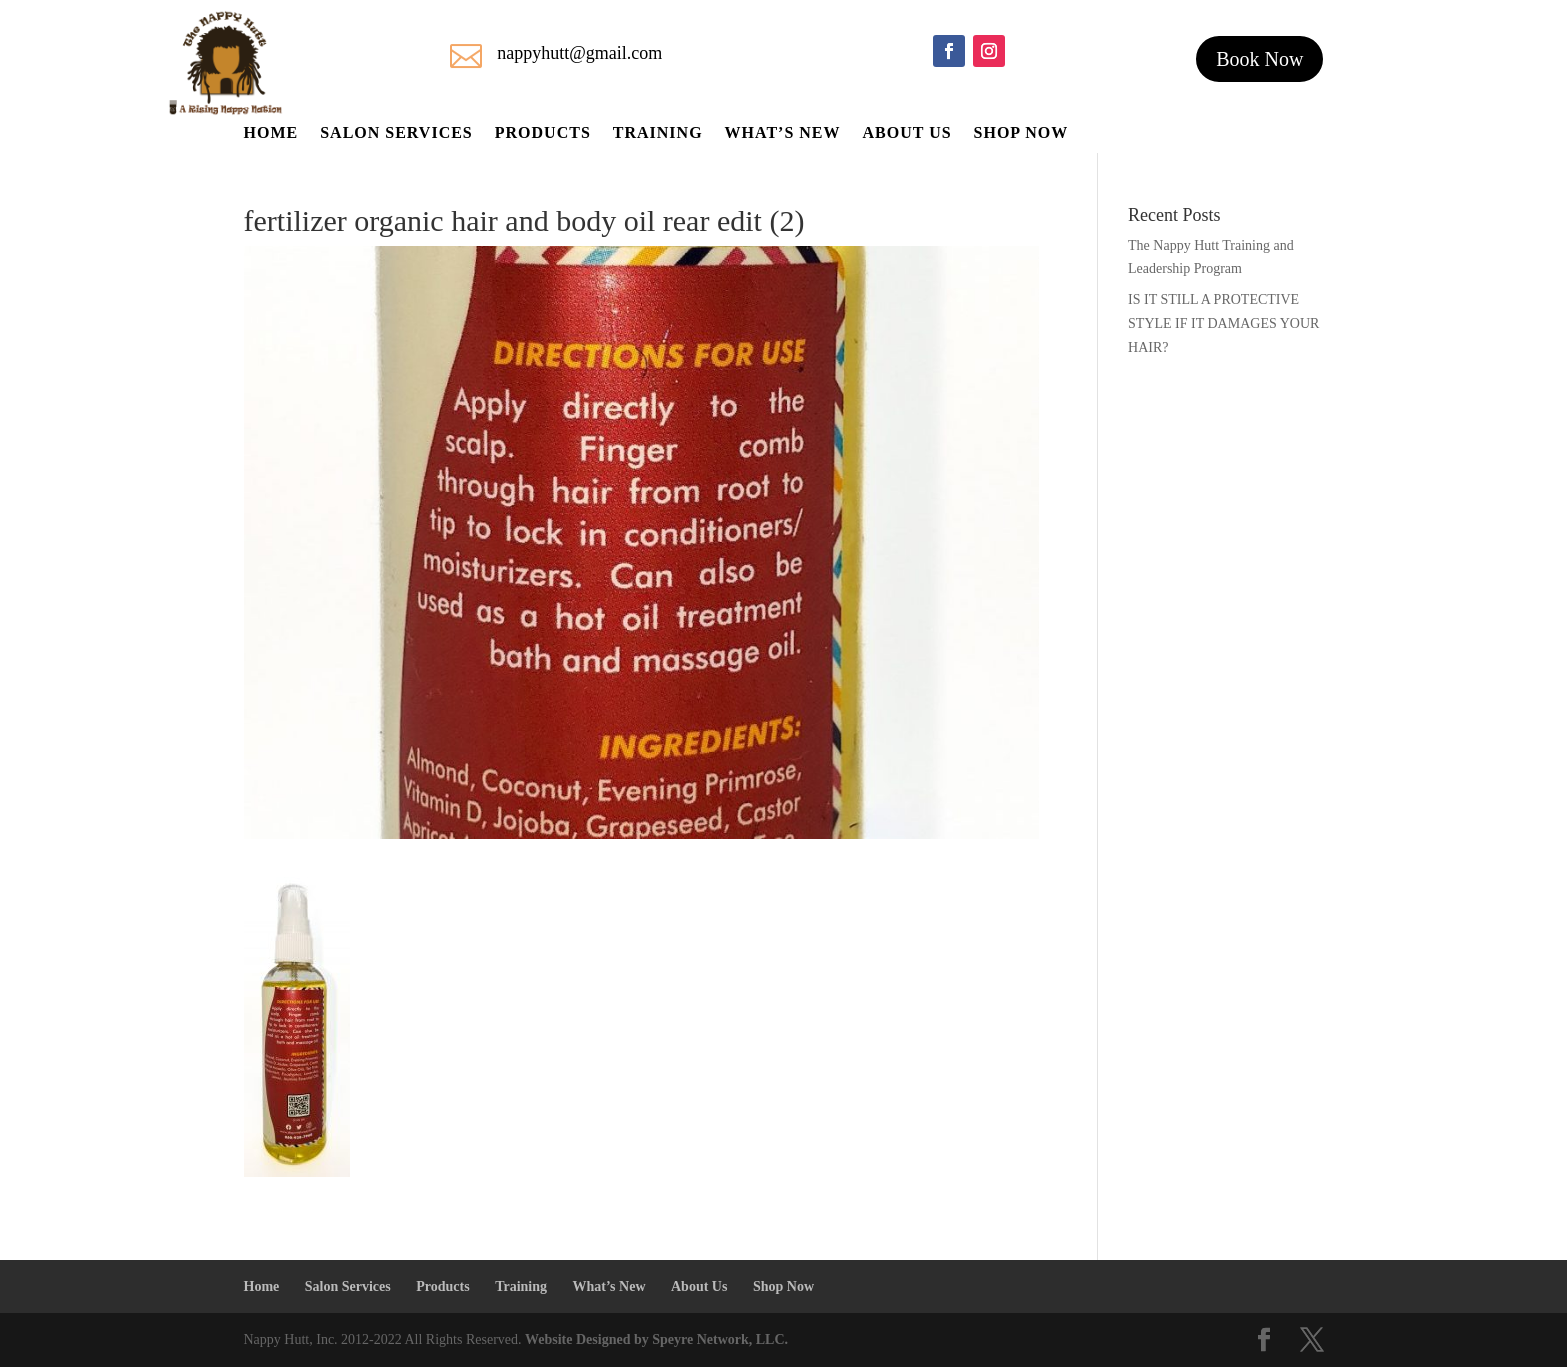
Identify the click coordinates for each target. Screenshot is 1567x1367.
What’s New (783, 133)
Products (543, 133)
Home (271, 133)
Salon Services (396, 133)
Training (658, 133)
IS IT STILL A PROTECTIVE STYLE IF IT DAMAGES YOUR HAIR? (1223, 323)
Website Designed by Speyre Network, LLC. (656, 1339)
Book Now (1259, 59)
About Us (907, 133)
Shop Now (1021, 133)
